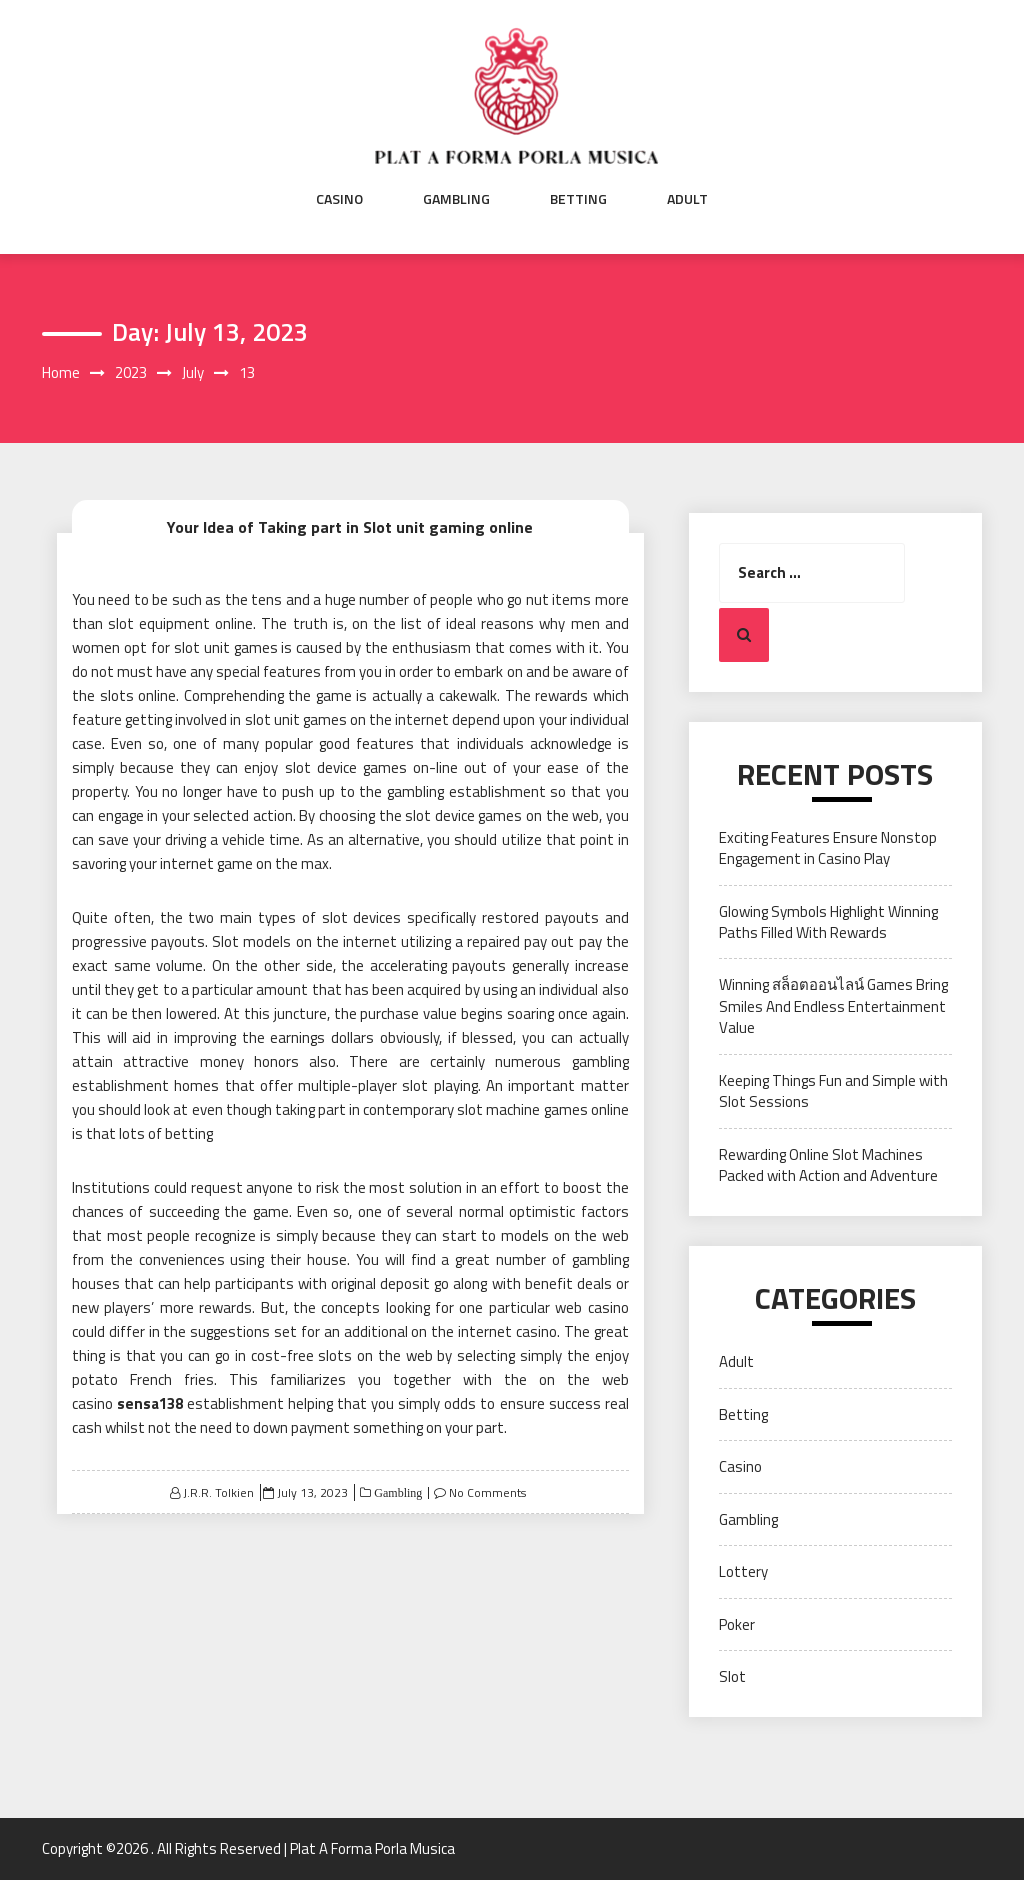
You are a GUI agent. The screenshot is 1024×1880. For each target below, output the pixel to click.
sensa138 (150, 1403)
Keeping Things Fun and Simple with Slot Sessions (833, 1091)
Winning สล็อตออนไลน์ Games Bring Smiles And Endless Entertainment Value (833, 1006)
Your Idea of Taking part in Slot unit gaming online (350, 527)
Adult (687, 199)
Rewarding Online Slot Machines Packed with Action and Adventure (828, 1165)
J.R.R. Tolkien (218, 1492)
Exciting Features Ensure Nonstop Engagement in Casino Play (828, 848)
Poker (737, 1624)
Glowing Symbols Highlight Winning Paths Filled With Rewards (828, 922)
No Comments (487, 1492)
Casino (339, 199)
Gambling (456, 199)
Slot (732, 1676)
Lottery (743, 1571)
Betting (578, 199)
